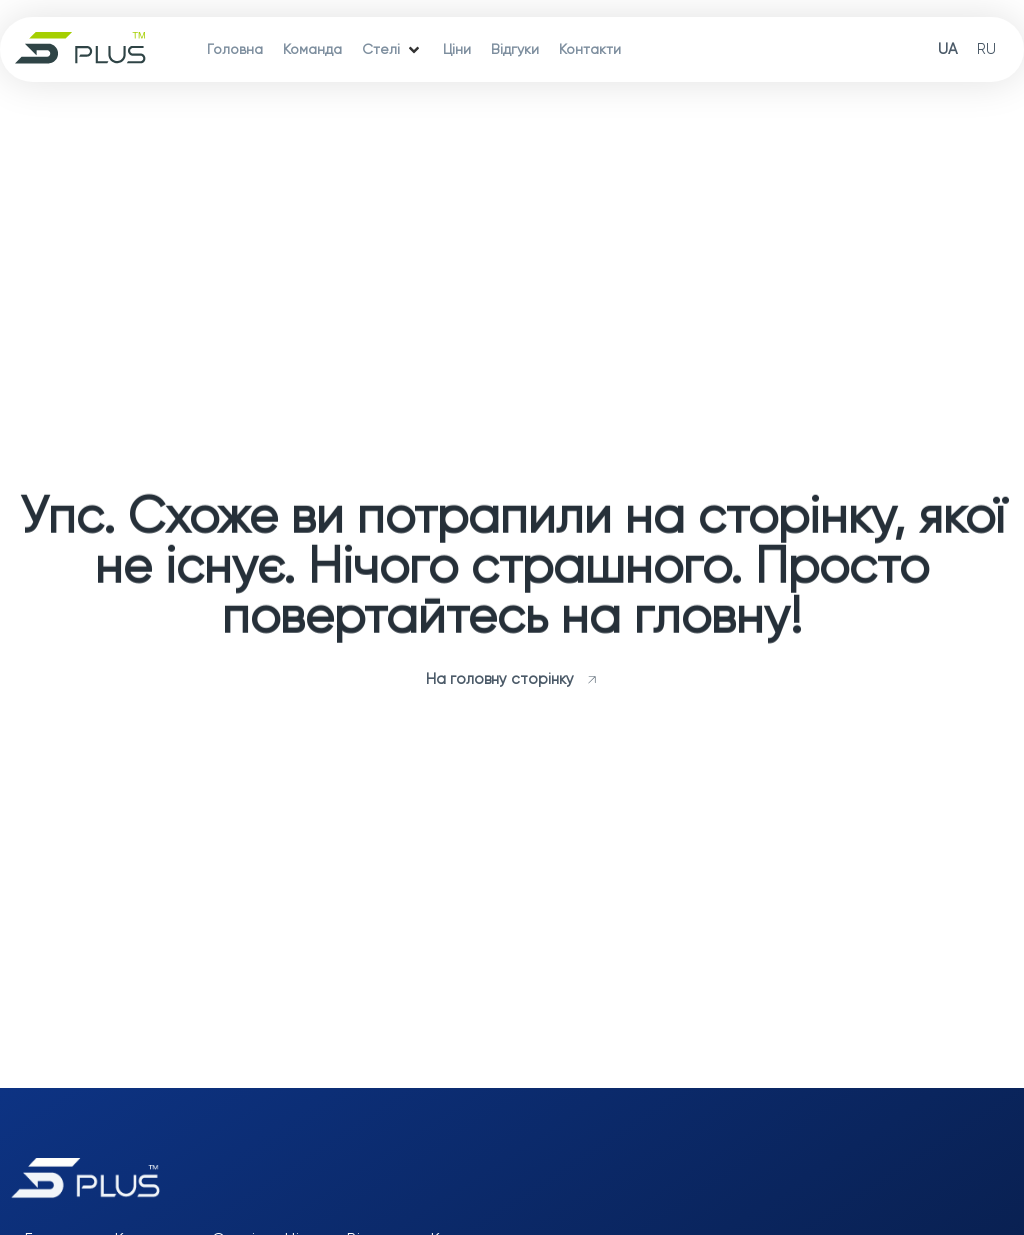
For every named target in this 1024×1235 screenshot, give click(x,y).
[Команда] (312, 49)
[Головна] (235, 49)
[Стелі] (392, 49)
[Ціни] (457, 49)
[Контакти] (590, 49)
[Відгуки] (515, 49)
